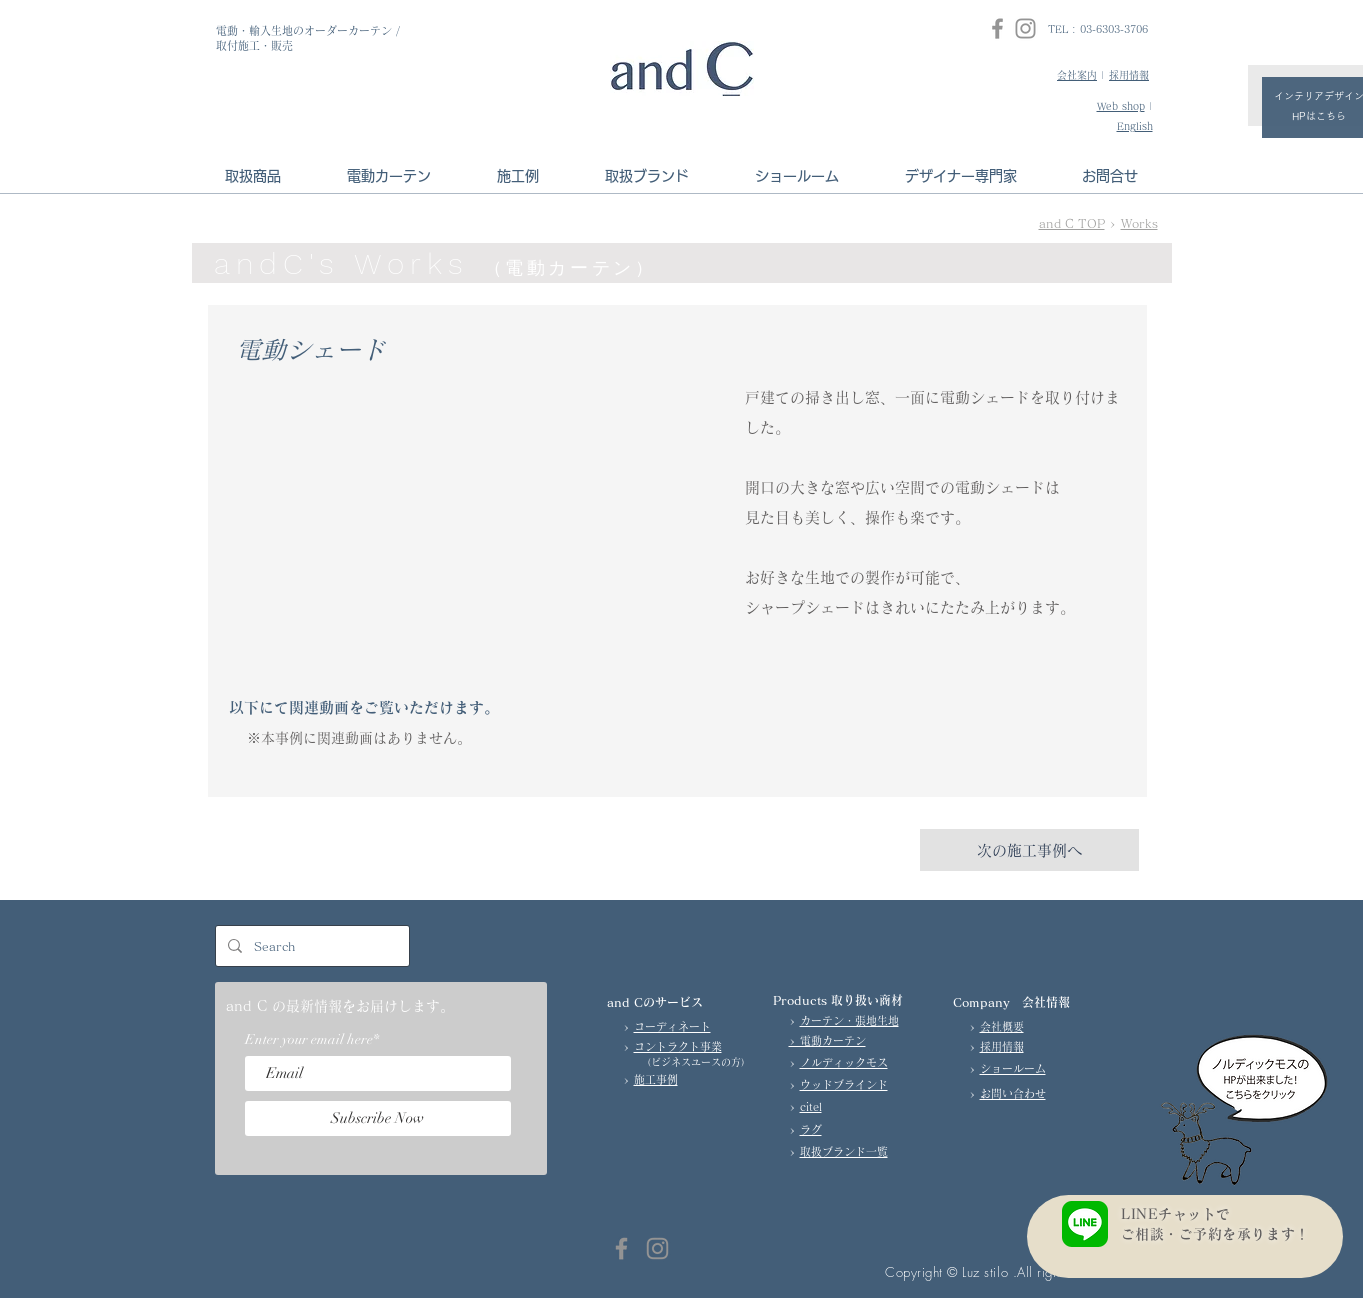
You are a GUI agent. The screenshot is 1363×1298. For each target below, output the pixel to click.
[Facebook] (997, 28)
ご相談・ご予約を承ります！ (1222, 1234)
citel (811, 1106)
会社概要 (1002, 1026)
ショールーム (1013, 1068)
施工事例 (656, 1079)
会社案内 (1077, 75)
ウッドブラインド (844, 1084)
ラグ (811, 1129)
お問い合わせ (1013, 1093)
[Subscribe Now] (378, 1118)
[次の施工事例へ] (1029, 850)
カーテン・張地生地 (849, 1020)
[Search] (310, 946)
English (1135, 126)
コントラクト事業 (678, 1046)
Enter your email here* (312, 1040)
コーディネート (672, 1026)
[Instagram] (1025, 28)
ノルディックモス (844, 1062)
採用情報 (1129, 75)
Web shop (1121, 106)
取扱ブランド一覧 (844, 1151)
